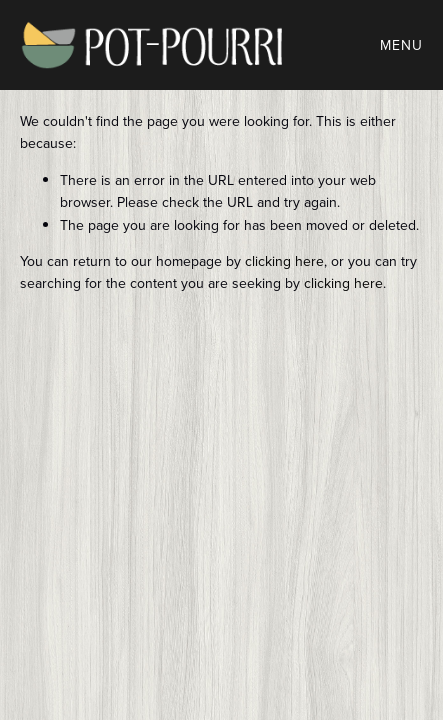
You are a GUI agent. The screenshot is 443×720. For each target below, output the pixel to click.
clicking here (284, 261)
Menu (401, 45)
